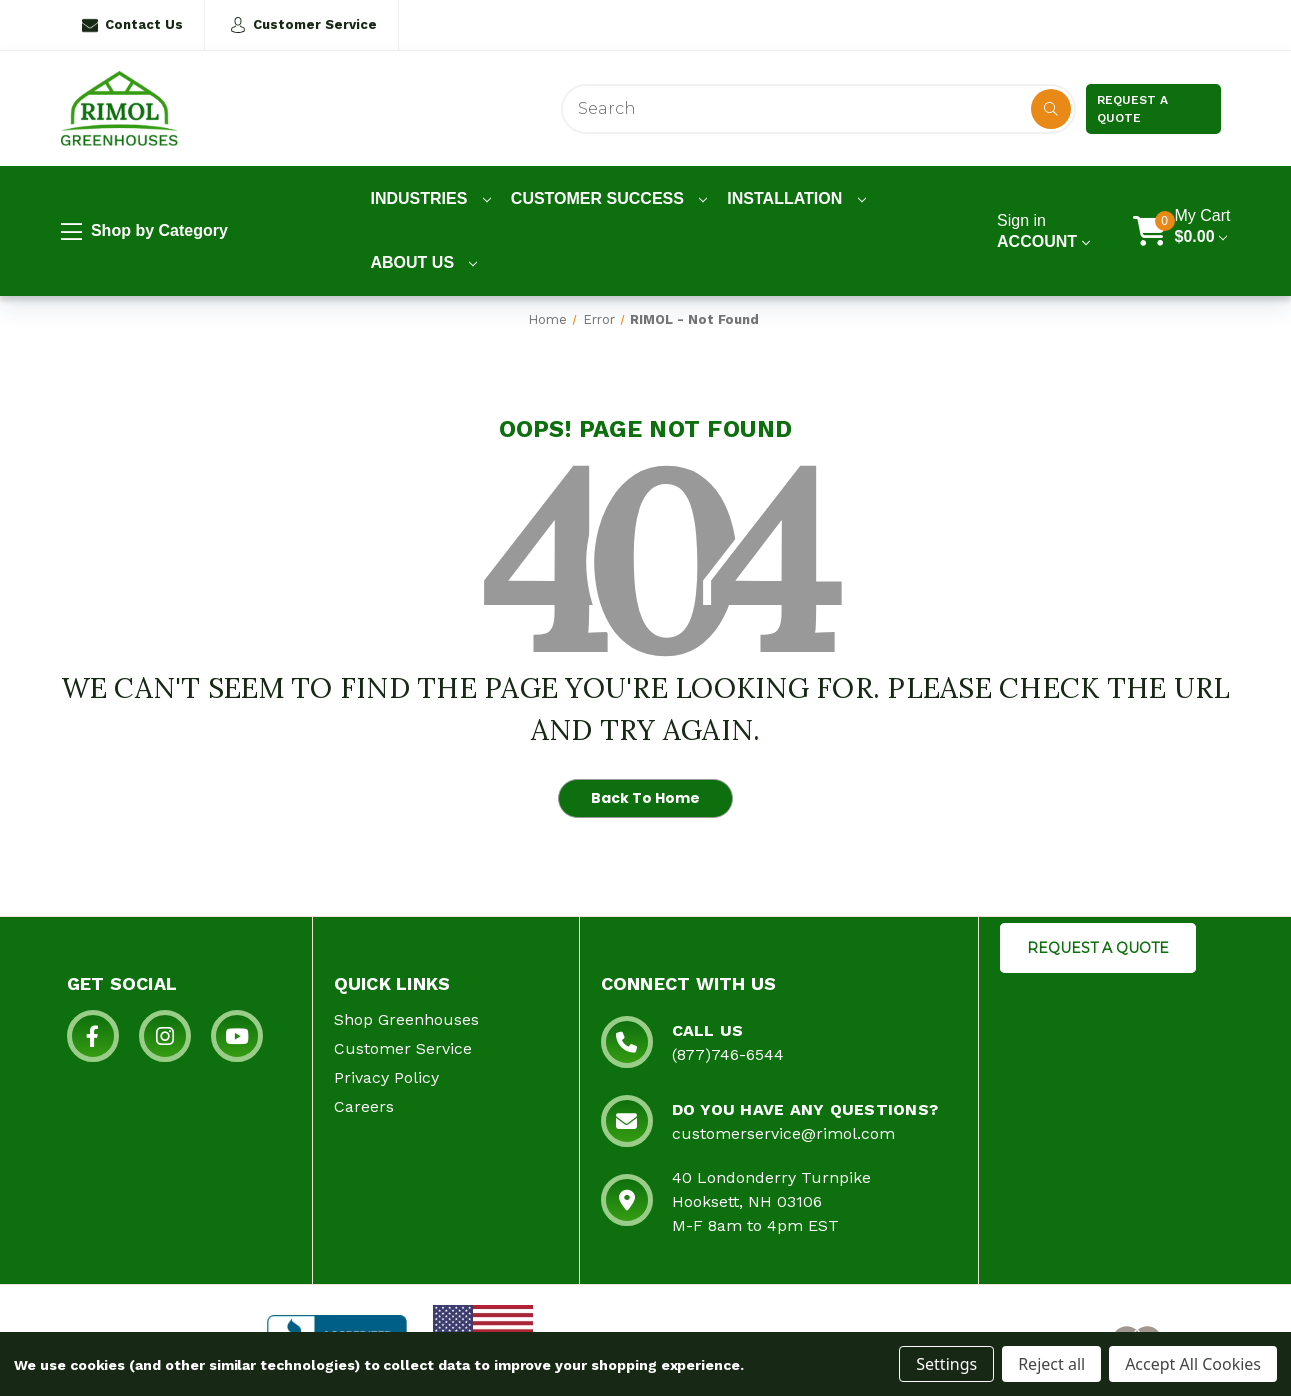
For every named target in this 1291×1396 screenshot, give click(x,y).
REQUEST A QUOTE (1098, 948)
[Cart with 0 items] (1203, 231)
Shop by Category (144, 232)
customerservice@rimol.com (783, 1133)
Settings (946, 1364)
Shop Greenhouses (406, 1019)
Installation (796, 198)
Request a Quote (1132, 109)
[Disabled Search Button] (1051, 109)
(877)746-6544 (728, 1054)
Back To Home (645, 798)
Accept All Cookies (1193, 1364)
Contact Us (132, 25)
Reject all (1051, 1364)
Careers (364, 1106)
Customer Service (303, 25)
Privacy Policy (386, 1077)
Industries (431, 198)
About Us (424, 262)
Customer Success (609, 198)
